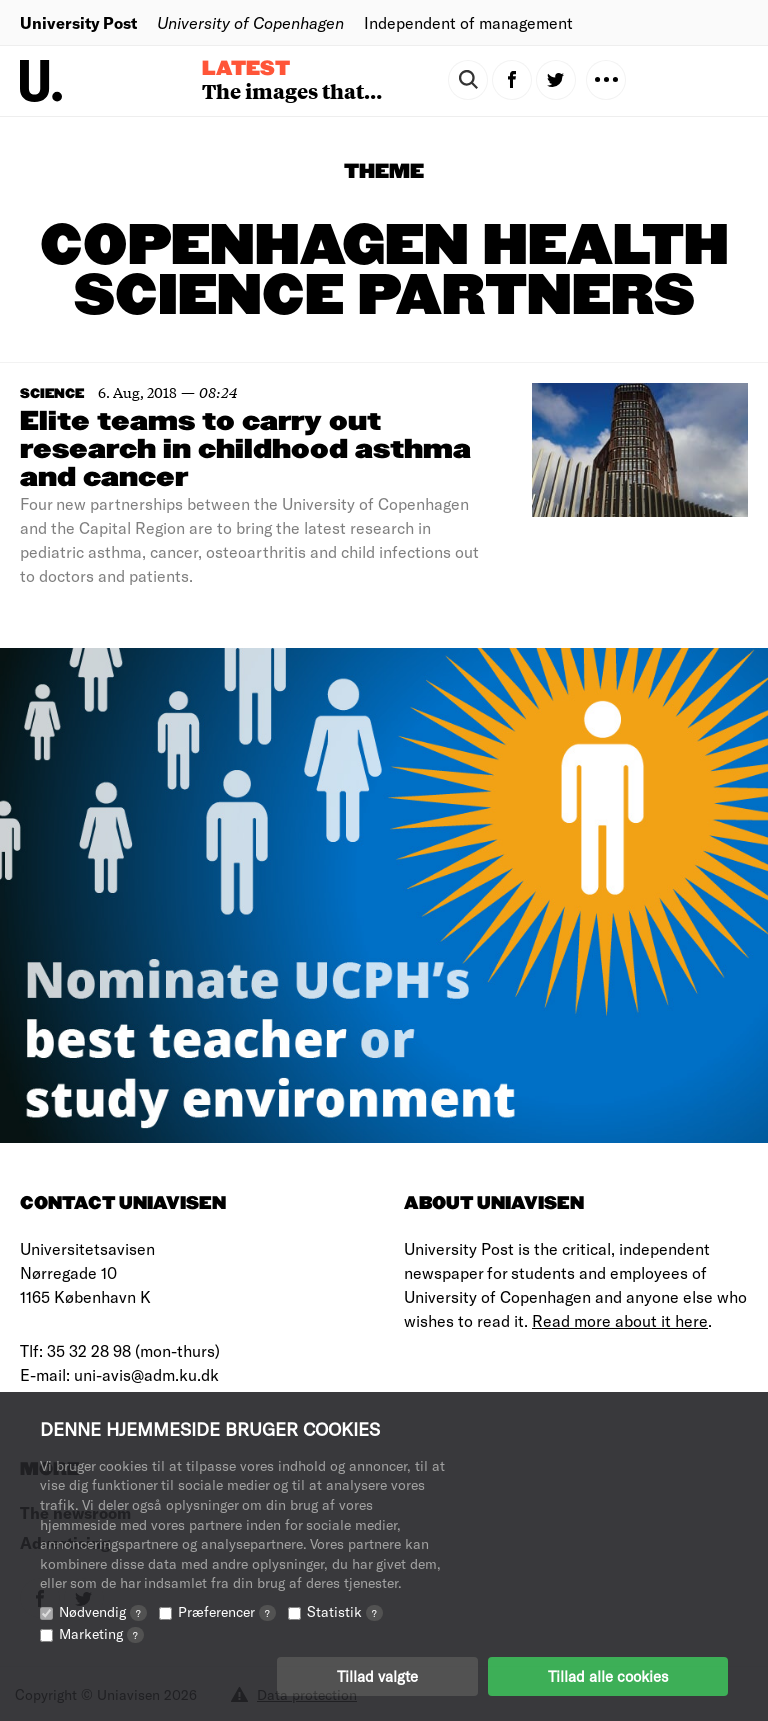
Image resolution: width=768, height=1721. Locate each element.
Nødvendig (103, 1611)
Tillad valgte (377, 1676)
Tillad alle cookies (608, 1676)
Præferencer (227, 1611)
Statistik (345, 1611)
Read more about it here (620, 1320)
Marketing (101, 1633)
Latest (246, 69)
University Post (78, 22)
